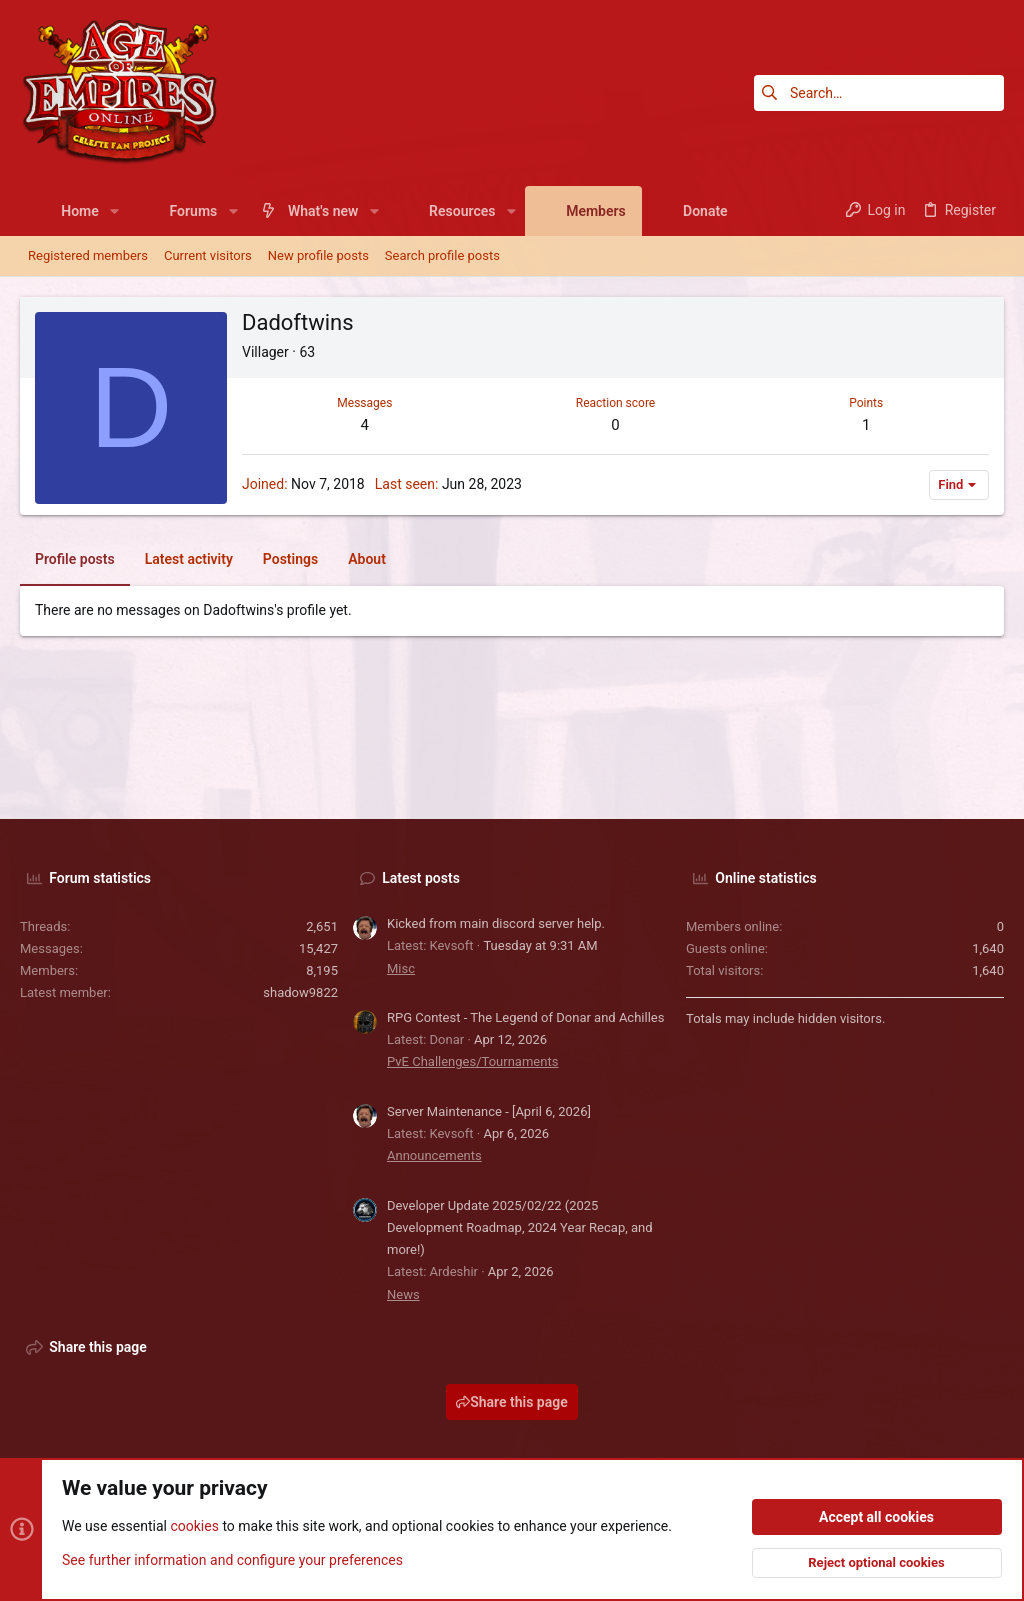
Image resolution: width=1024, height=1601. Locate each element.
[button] (114, 211)
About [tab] (367, 559)
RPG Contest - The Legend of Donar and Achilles (525, 1017)
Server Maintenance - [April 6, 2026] (489, 1111)
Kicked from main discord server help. (496, 923)
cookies (194, 1527)
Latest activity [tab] (189, 559)
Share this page (512, 1402)
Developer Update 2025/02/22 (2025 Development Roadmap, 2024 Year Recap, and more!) (520, 1227)
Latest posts (421, 878)
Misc (401, 968)
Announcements (434, 1155)
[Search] (879, 93)
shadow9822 (300, 992)
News (403, 1294)
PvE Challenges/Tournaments (472, 1061)
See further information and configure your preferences (232, 1560)
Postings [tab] (290, 559)
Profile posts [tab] (75, 559)
